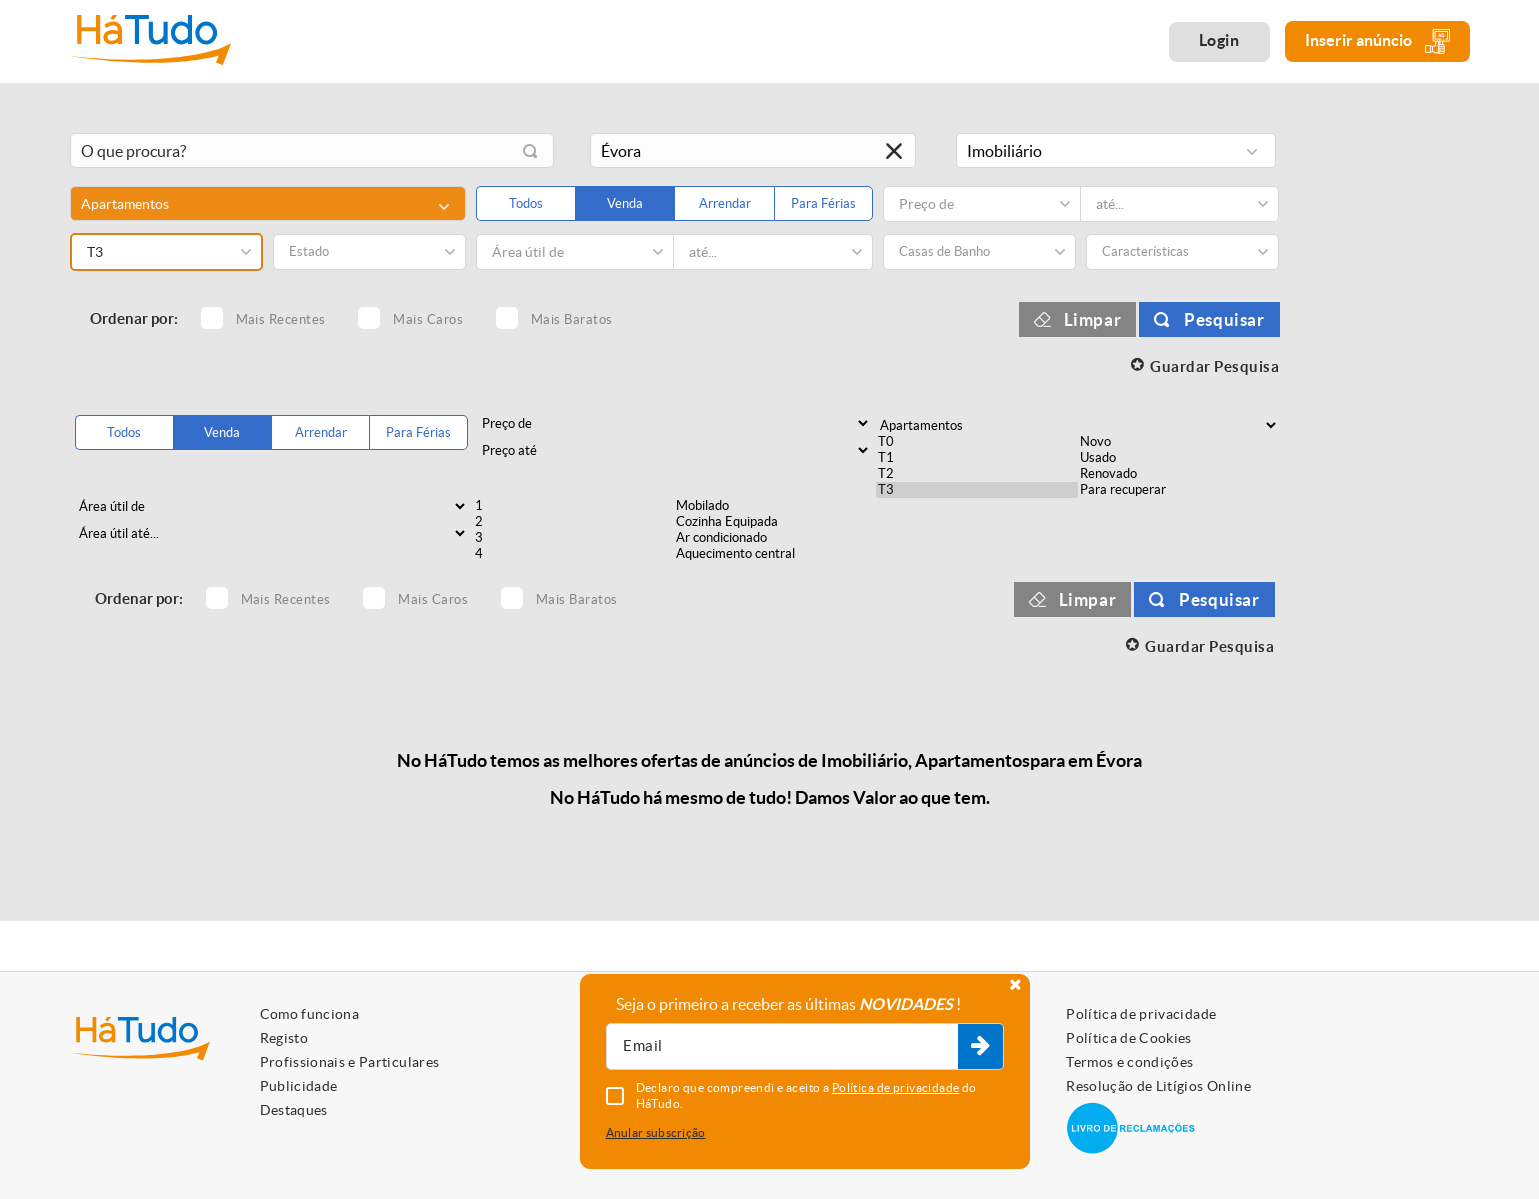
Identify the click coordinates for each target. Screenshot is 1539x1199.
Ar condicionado (775, 538)
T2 (977, 474)
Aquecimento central (775, 554)
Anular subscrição (656, 1132)
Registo (284, 1038)
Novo (1179, 442)
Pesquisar (1224, 319)
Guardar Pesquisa (1214, 366)
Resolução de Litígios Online (1158, 1086)
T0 (977, 442)
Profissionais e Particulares (350, 1062)
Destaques (294, 1110)
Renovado (1179, 474)
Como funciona (310, 1014)
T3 (977, 490)
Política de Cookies (1129, 1038)
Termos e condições (1129, 1062)
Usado (1179, 458)
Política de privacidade (1141, 1014)
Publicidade (299, 1086)
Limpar (1093, 319)
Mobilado (775, 506)
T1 (977, 458)
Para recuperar (1179, 490)
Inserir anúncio (1377, 41)
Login (1219, 40)
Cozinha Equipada (775, 522)
